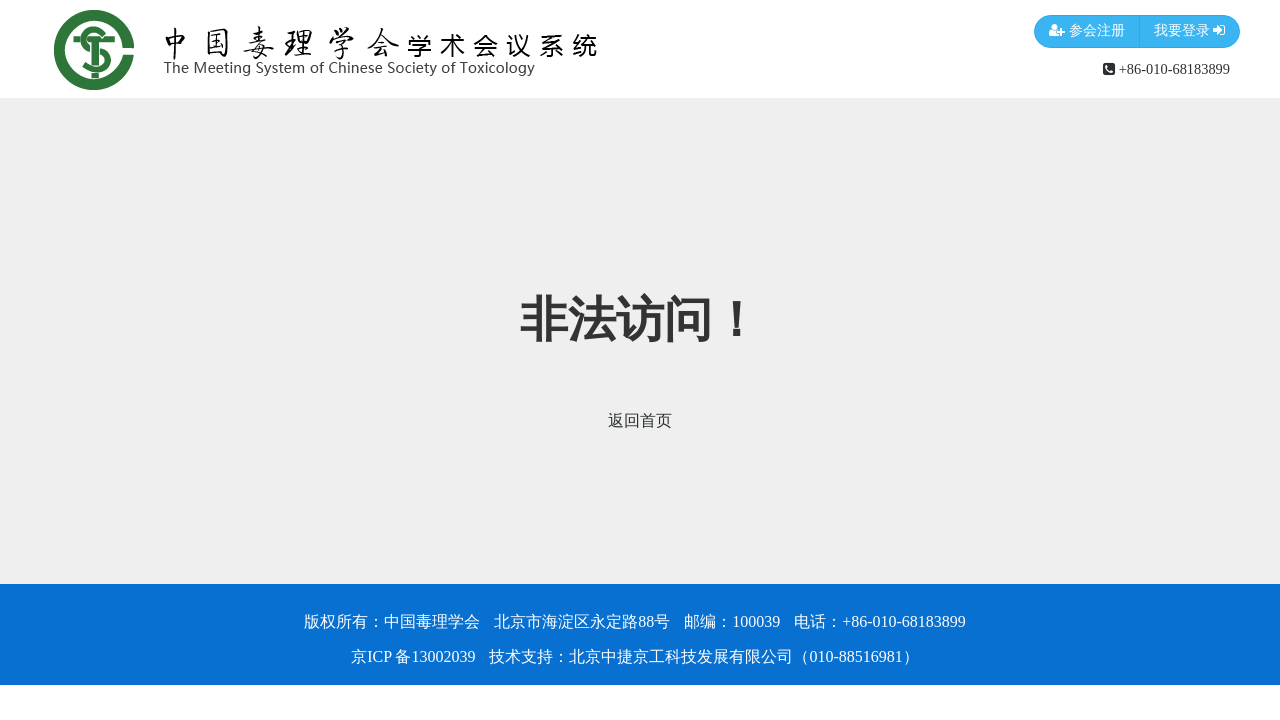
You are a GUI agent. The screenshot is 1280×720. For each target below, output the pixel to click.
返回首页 (640, 420)
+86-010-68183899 (1166, 69)
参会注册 (1087, 31)
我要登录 (1190, 31)
